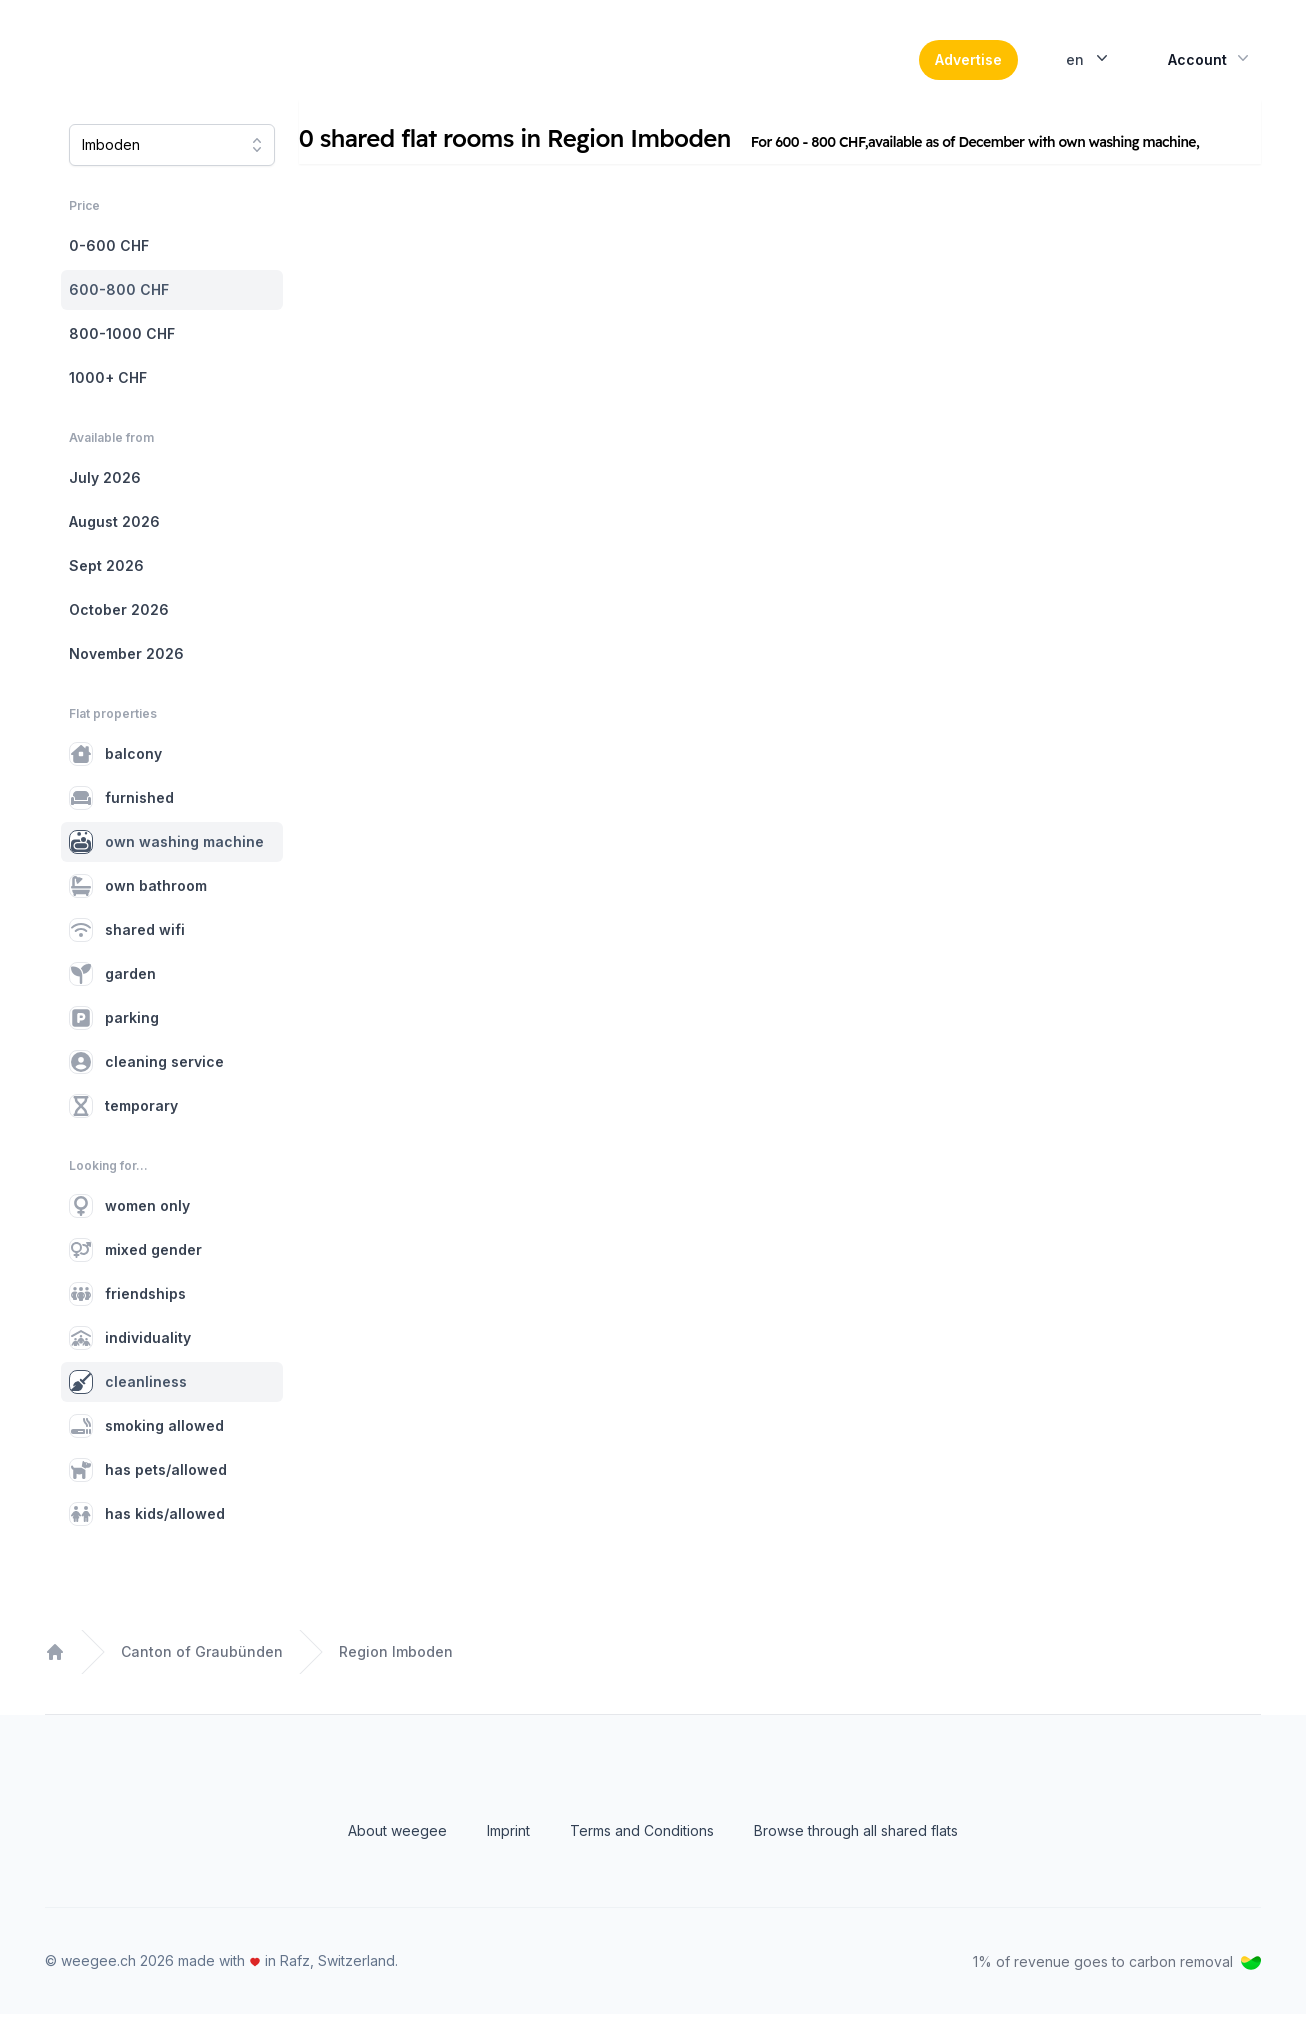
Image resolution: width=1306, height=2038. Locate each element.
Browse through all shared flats (856, 1854)
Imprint (508, 1854)
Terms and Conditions (642, 1854)
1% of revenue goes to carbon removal (1117, 1985)
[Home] (182, 72)
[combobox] (172, 169)
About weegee (397, 1854)
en (1089, 70)
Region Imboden (396, 1675)
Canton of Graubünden (202, 1675)
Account (1210, 70)
